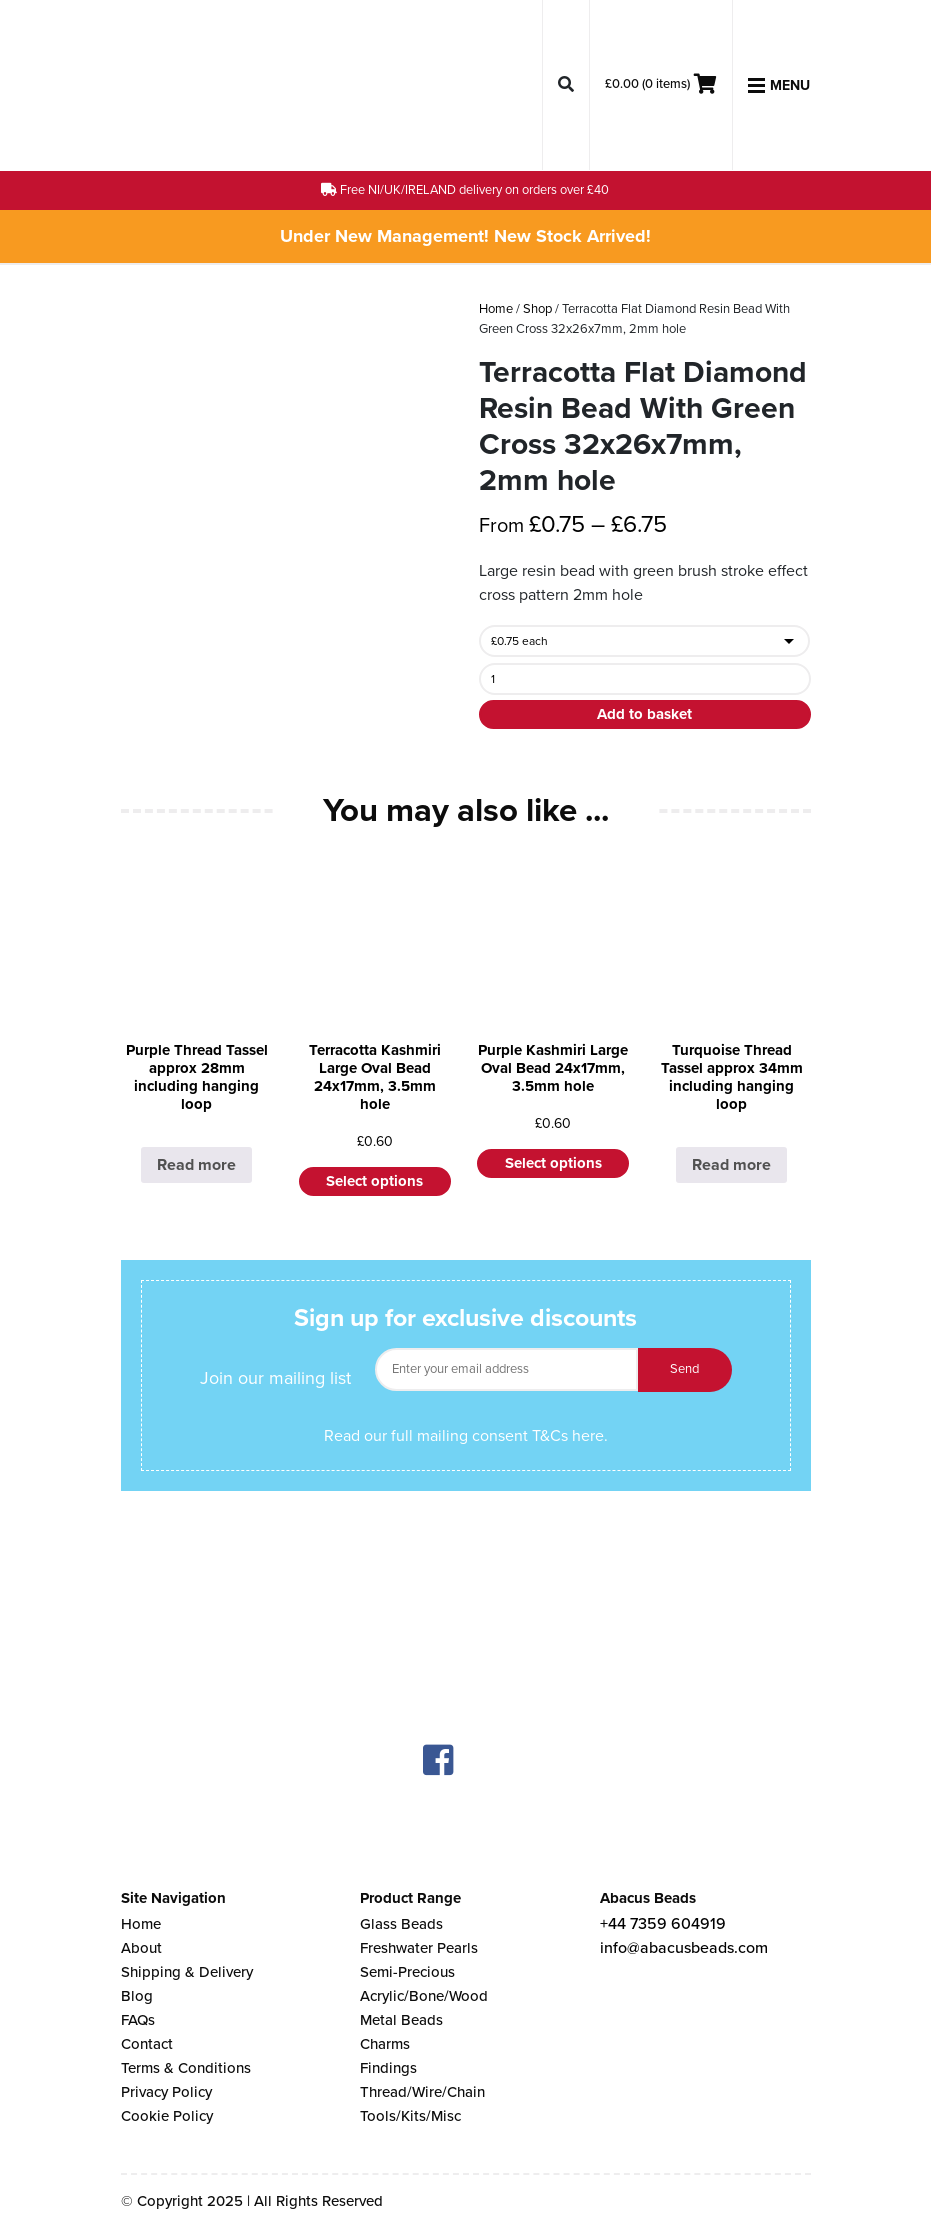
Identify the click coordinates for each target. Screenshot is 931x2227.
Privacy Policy (166, 2092)
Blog (137, 1996)
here (588, 1436)
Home (496, 309)
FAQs (138, 2020)
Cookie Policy (167, 2116)
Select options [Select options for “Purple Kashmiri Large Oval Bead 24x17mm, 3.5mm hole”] (553, 1163)
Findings (388, 2068)
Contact (147, 2044)
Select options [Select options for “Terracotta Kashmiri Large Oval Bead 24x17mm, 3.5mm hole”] (374, 1181)
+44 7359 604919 (663, 1924)
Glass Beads (401, 1924)
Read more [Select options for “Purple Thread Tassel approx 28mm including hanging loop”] (196, 1165)
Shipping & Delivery (187, 1972)
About (141, 1948)
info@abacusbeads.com (684, 1948)
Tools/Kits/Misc (410, 2116)
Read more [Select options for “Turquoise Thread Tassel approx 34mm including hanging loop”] (731, 1165)
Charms (385, 2044)
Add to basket (644, 714)
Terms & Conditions (186, 2068)
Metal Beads (401, 2020)
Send (684, 1369)
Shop (537, 309)
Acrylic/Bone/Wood (424, 1996)
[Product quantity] (644, 679)
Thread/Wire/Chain (422, 2092)
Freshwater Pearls (419, 1948)
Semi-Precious (407, 1972)
